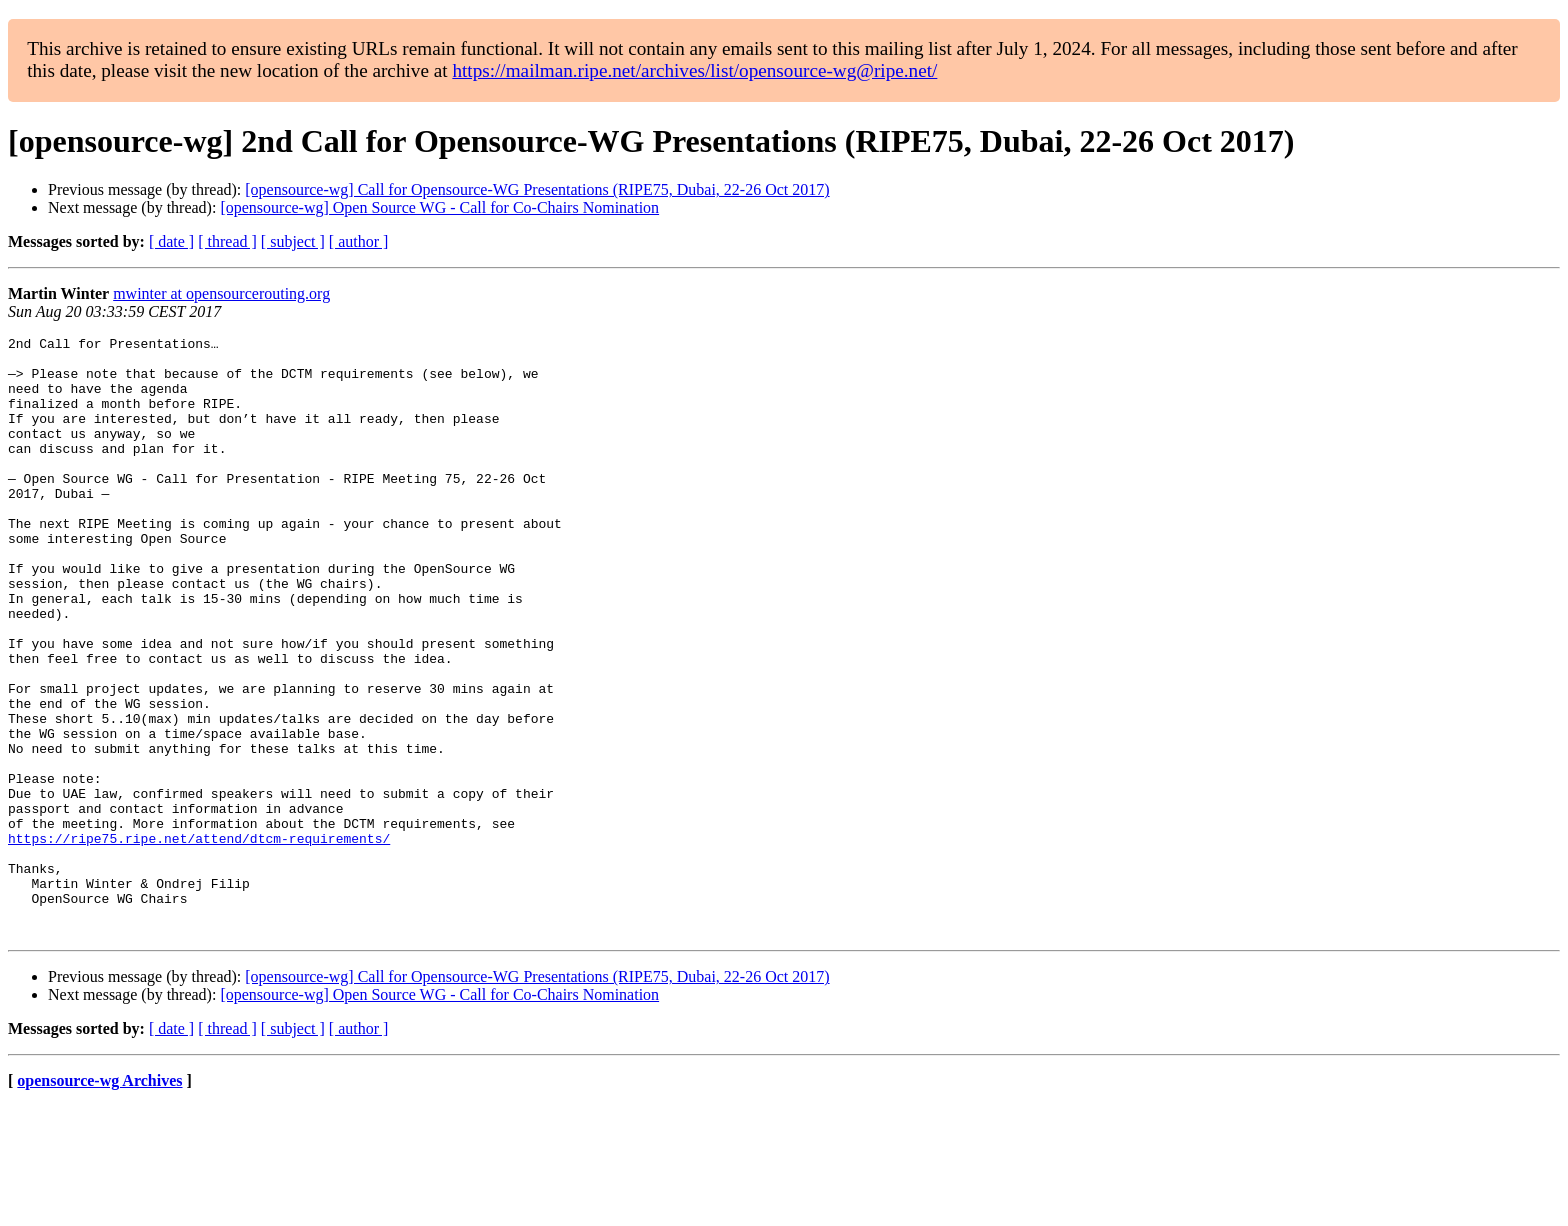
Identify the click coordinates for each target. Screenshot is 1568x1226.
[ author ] (359, 241)
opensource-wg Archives (99, 1200)
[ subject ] (293, 241)
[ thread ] (227, 241)
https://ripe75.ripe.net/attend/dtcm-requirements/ (199, 940)
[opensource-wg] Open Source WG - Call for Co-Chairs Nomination (439, 207)
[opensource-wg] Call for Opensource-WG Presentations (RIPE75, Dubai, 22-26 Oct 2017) (537, 189)
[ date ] (171, 241)
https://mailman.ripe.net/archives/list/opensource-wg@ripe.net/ (694, 70)
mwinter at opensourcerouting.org (221, 293)
